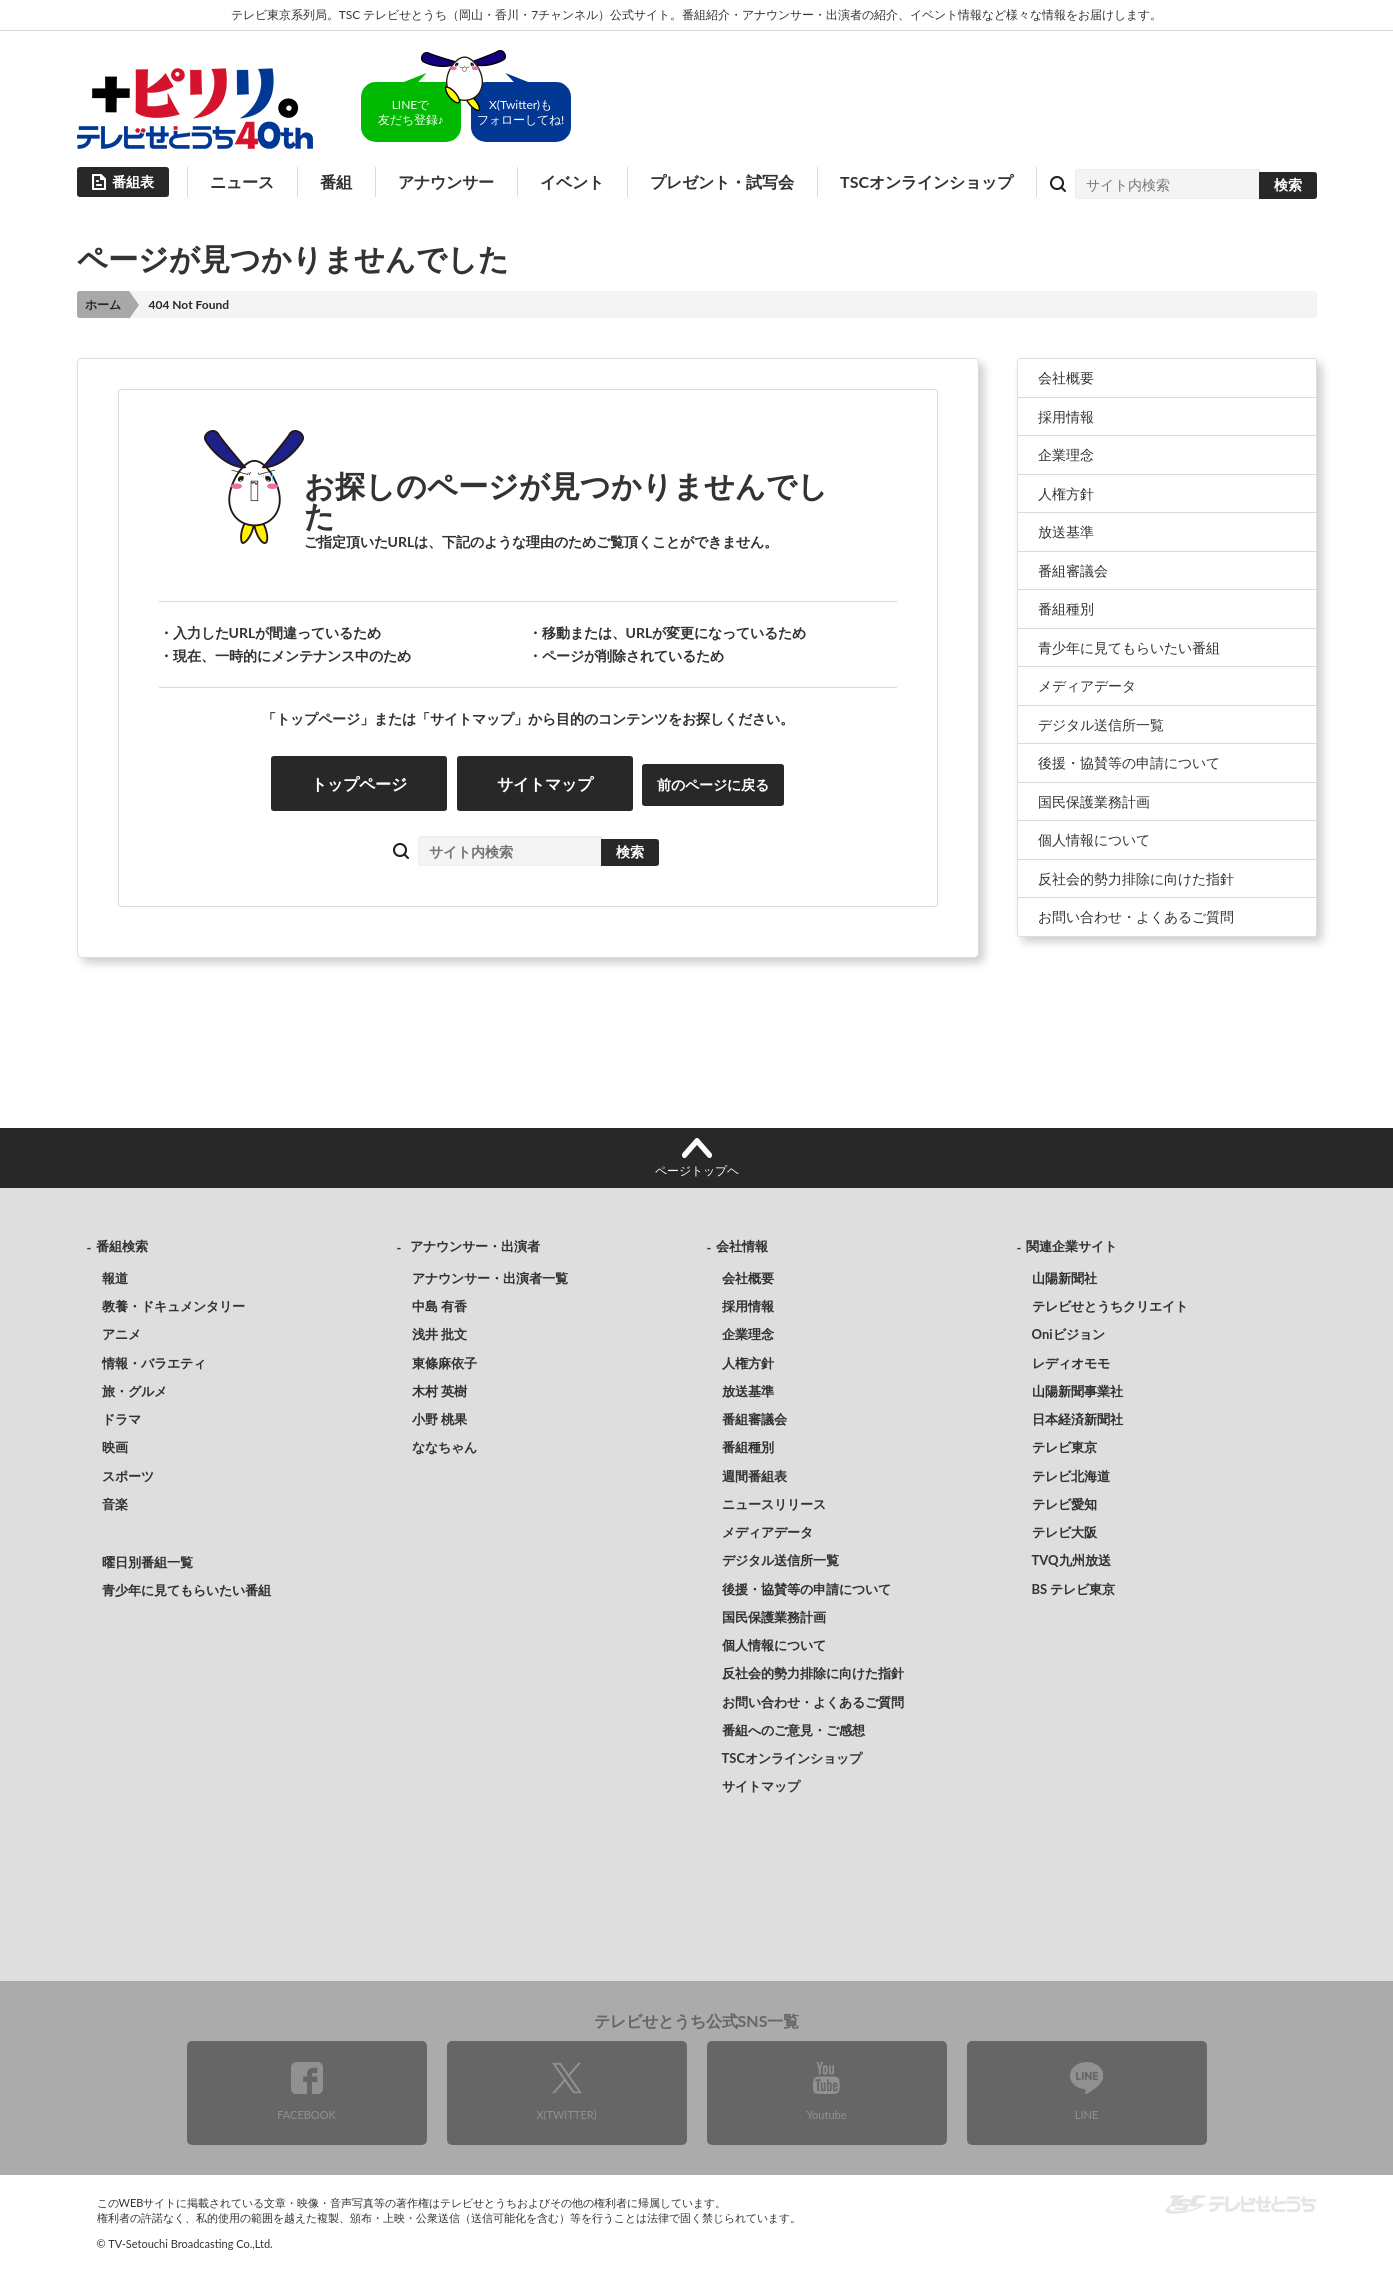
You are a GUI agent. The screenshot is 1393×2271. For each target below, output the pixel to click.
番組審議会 (1073, 570)
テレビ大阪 (1064, 1532)
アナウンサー (446, 181)
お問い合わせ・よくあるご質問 (1136, 916)
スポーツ (128, 1476)
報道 (115, 1278)
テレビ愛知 (1064, 1504)
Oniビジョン (1068, 1334)
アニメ (121, 1334)
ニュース (242, 181)
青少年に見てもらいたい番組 (1129, 647)
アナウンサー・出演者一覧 (490, 1278)
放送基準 (1066, 531)
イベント (572, 181)
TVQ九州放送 (1071, 1560)
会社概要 (1066, 377)
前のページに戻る (713, 784)
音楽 (115, 1504)
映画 (115, 1447)
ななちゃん (444, 1447)
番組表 (133, 181)
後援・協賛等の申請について (1129, 762)
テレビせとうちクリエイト (1110, 1306)
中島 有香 (439, 1306)
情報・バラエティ (154, 1363)
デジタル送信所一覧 (1101, 724)
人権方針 (1066, 493)
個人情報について (1094, 839)
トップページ (359, 783)
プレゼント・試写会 (722, 181)
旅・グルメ (134, 1391)
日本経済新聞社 (1077, 1419)
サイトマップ (545, 783)
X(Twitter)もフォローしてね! (520, 112)
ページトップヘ (697, 1170)
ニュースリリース (774, 1504)
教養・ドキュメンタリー (173, 1306)
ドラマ (121, 1419)
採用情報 (1066, 416)
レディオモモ (1071, 1363)
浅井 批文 (439, 1334)
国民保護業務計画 (1094, 801)
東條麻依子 (444, 1363)
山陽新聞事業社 (1077, 1391)
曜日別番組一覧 (147, 1562)
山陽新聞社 (1064, 1278)
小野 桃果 (439, 1419)
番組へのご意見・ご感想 (793, 1730)
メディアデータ (1087, 685)
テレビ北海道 (1071, 1476)
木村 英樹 (439, 1391)
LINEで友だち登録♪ (411, 112)
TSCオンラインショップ (926, 181)
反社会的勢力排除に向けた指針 (1136, 878)
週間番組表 (754, 1476)
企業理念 (1066, 454)
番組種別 (1066, 608)
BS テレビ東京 (1074, 1589)
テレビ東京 (1064, 1447)
